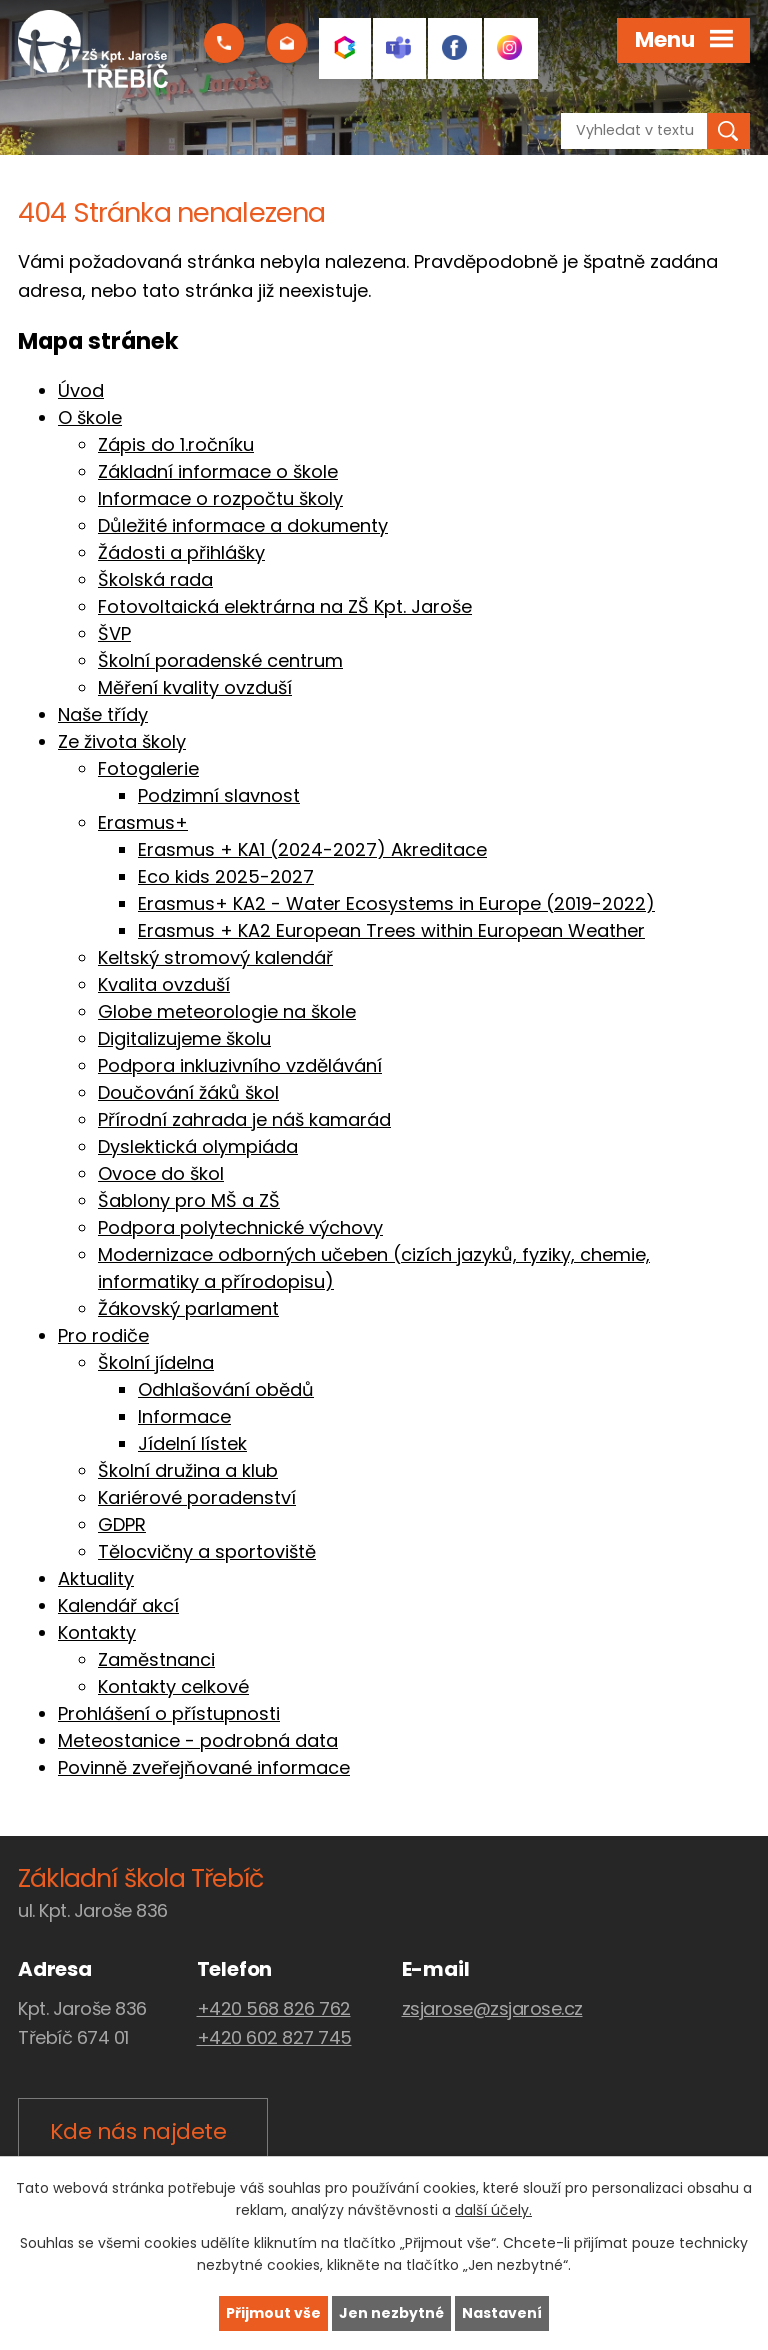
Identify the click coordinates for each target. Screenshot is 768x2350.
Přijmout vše (273, 2313)
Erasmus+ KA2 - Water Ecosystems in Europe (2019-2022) (396, 903)
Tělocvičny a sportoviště (207, 1551)
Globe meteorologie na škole (227, 1011)
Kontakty (97, 1632)
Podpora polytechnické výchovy (240, 1227)
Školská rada (155, 579)
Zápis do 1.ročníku (176, 444)
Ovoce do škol (161, 1173)
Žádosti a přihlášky (181, 552)
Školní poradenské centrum (220, 660)
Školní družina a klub (188, 1470)
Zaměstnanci (156, 1659)
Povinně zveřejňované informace (204, 1767)
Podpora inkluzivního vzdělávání (240, 1065)
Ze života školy (122, 741)
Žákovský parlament (188, 1308)
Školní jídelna (156, 1362)
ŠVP (114, 633)
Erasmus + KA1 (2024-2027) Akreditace (312, 849)
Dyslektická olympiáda (198, 1146)
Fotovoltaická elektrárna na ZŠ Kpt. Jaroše (285, 606)
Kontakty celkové (173, 1686)
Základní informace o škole (218, 471)
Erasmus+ (143, 822)
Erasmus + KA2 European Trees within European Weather (391, 930)
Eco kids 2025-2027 (226, 876)
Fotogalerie (148, 768)
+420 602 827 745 (274, 2037)
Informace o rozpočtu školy (220, 498)
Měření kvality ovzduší (195, 687)
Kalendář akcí (118, 1605)
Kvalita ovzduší (164, 984)
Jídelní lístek (192, 1443)
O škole (90, 417)
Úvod (81, 390)
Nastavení (502, 2313)
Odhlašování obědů (226, 1389)
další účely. (493, 2211)
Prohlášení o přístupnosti (169, 1713)
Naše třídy (103, 714)
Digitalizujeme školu (184, 1038)
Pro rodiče (103, 1335)
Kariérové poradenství (197, 1497)
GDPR (122, 1524)
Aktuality (96, 1578)
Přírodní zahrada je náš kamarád (244, 1119)
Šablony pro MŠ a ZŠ (189, 1200)
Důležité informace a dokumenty (243, 525)
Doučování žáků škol (188, 1092)
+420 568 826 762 (274, 2008)
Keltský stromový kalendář (215, 957)
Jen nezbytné (391, 2313)
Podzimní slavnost (219, 795)
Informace (184, 1416)
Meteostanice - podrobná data (198, 1740)
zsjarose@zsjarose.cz (492, 2008)
